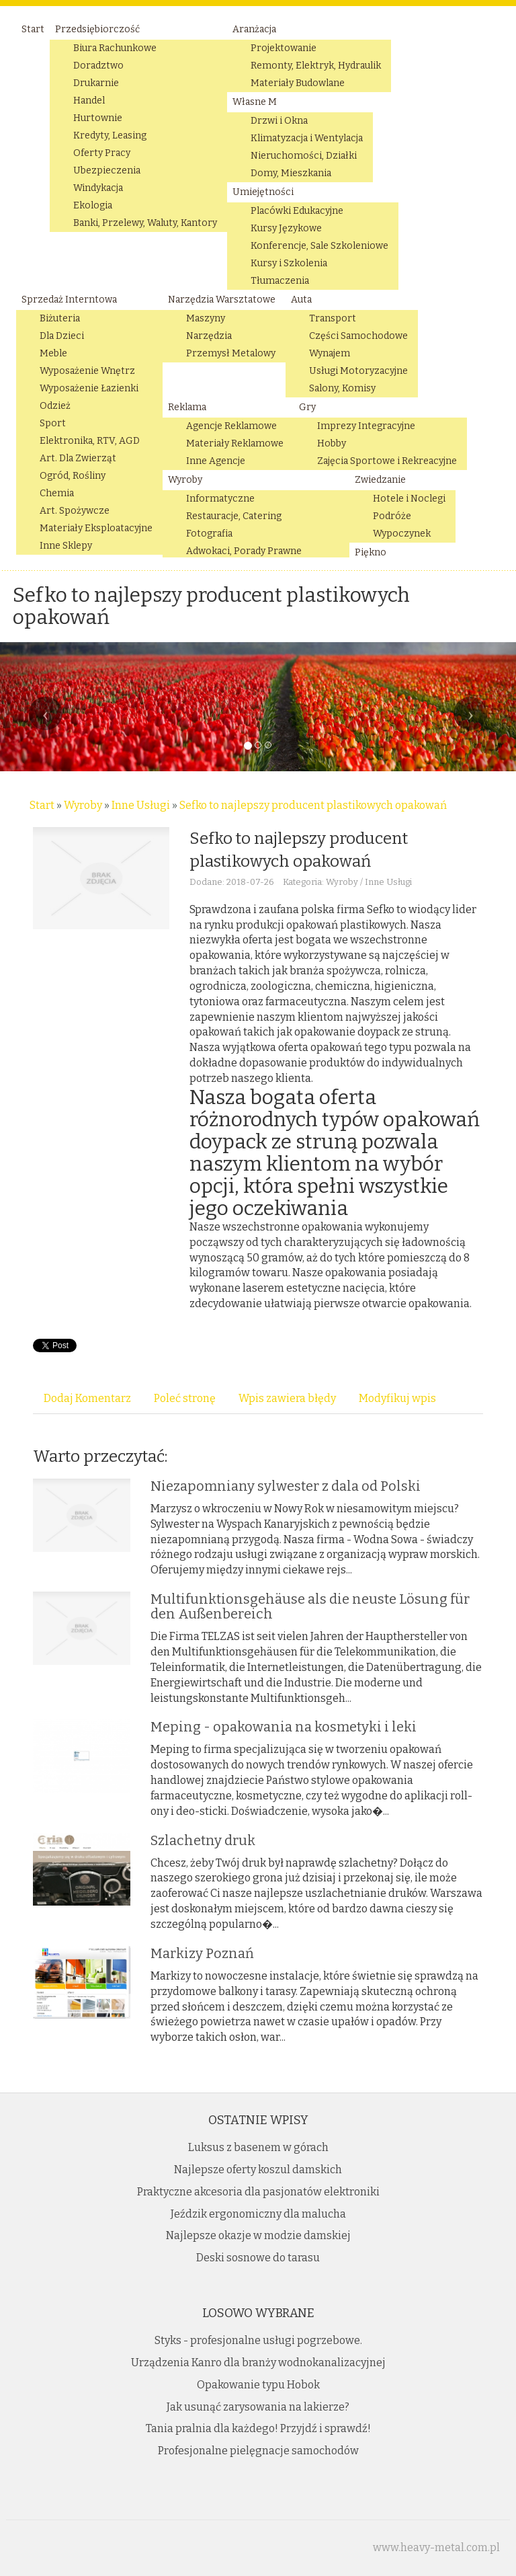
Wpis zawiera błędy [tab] (287, 1398)
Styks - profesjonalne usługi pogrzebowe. (258, 2340)
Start (42, 805)
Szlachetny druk (202, 1840)
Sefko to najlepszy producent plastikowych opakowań (313, 805)
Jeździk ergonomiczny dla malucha (258, 2214)
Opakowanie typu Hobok (258, 2384)
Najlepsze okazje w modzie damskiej (258, 2235)
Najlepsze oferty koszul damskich (258, 2169)
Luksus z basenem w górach (258, 2147)
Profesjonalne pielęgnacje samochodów (258, 2450)
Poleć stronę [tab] (185, 1398)
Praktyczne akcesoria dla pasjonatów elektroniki (258, 2191)
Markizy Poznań (202, 1953)
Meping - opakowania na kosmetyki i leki (283, 1727)
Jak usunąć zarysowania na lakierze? (258, 2407)
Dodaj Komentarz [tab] (87, 1398)
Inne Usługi (141, 805)
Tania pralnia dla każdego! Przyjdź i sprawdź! (258, 2428)
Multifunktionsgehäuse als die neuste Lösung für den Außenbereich (310, 1606)
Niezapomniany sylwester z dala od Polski (285, 1486)
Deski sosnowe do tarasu (258, 2257)
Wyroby (83, 805)
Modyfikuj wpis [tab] (397, 1398)
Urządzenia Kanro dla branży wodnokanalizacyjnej (258, 2362)
